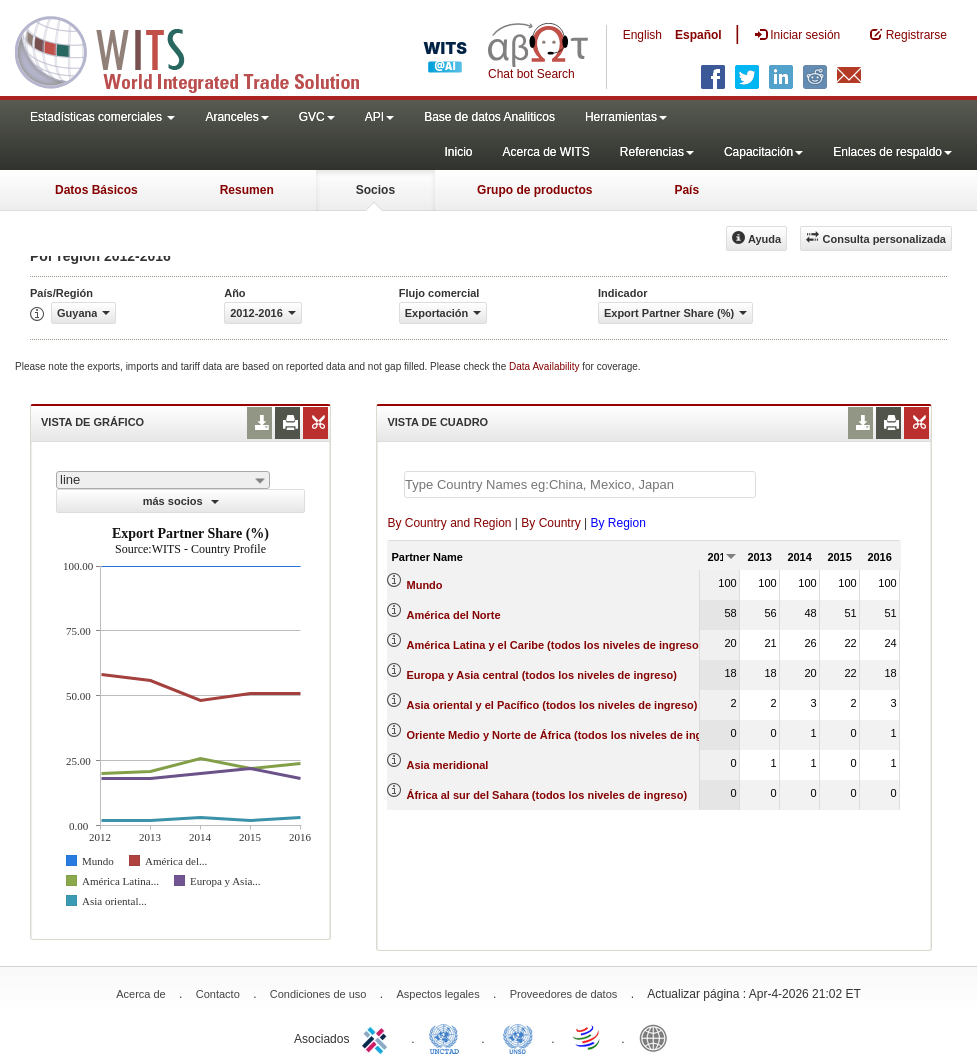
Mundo (425, 585)
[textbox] (580, 484)
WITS (200, 50)
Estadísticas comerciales (102, 117)
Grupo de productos (534, 190)
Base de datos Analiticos (489, 117)
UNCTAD (448, 1037)
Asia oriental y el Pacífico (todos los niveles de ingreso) (552, 705)
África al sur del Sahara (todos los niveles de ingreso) (547, 795)
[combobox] (163, 480)
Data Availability (545, 366)
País (686, 190)
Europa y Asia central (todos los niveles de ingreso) (542, 675)
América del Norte (454, 615)
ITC (378, 1037)
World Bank (658, 1037)
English (642, 35)
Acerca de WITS (545, 152)
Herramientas (626, 117)
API (379, 117)
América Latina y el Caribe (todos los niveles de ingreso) (555, 645)
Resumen (247, 190)
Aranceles (236, 117)
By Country (550, 523)
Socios (375, 190)
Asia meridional (448, 765)
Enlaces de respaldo (892, 152)
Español (698, 35)
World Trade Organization (588, 1037)
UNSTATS (518, 1037)
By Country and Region (449, 523)
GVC (317, 117)
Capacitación (763, 152)
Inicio (458, 152)
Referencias (657, 152)
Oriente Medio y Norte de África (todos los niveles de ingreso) (568, 735)
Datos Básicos (96, 190)
